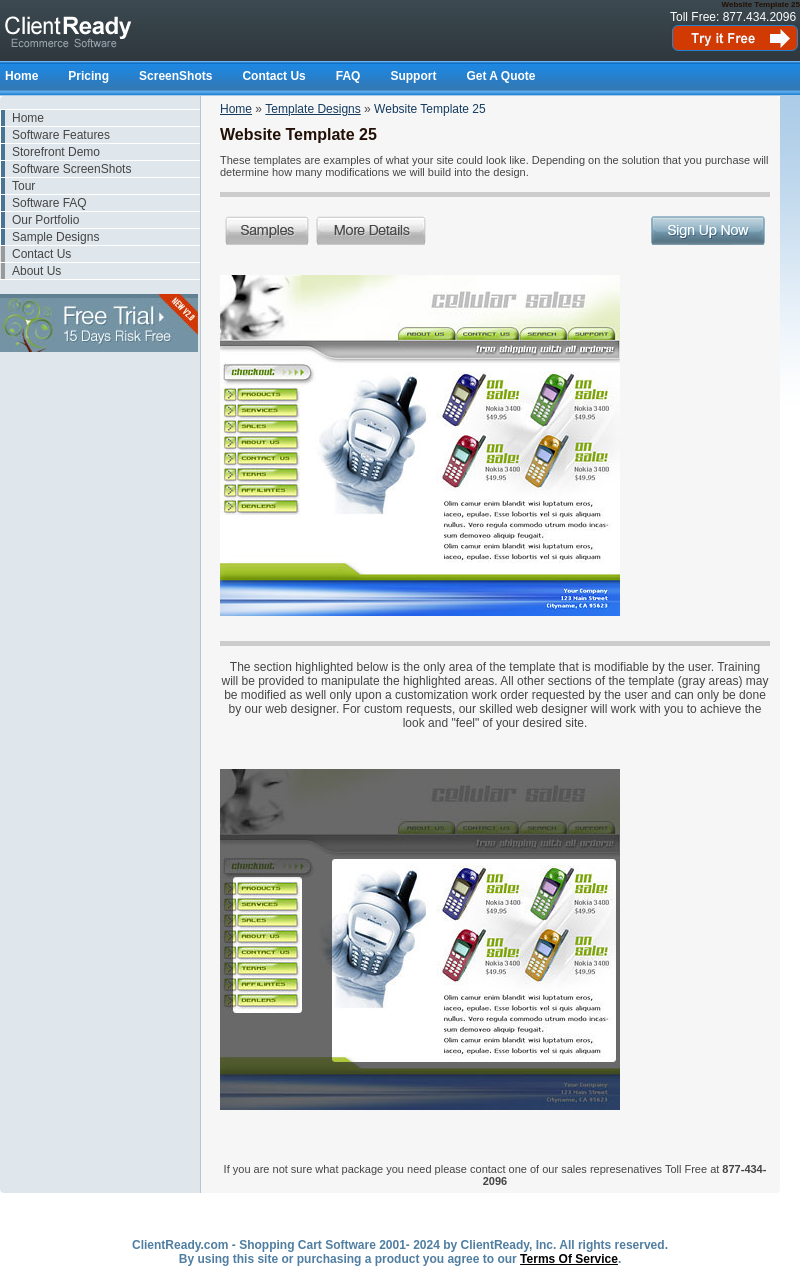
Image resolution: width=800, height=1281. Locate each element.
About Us (36, 271)
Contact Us (273, 76)
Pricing (88, 76)
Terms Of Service (569, 1259)
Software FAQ (49, 203)
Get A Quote (500, 76)
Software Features (61, 135)
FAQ (348, 76)
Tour (23, 186)
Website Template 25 (430, 109)
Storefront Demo (56, 152)
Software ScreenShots (71, 169)
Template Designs (312, 109)
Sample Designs (55, 237)
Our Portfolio (45, 220)
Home (21, 76)
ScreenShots (175, 76)
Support (413, 76)
